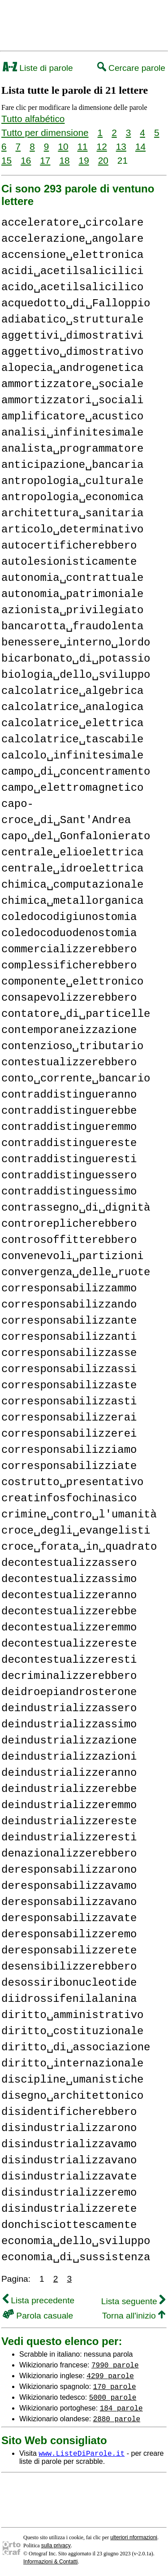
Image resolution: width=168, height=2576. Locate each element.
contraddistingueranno (69, 1094)
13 (121, 146)
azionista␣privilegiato (72, 610)
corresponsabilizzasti (69, 1401)
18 (64, 160)
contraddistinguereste (69, 1143)
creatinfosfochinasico (69, 1498)
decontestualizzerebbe (69, 1611)
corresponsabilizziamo (69, 1450)
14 (140, 146)
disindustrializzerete (69, 2208)
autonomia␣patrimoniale (72, 594)
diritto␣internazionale (72, 2063)
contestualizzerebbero (69, 1062)
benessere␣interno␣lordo (75, 642)
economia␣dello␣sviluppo (75, 2241)
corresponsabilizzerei (69, 1433)
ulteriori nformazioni (133, 2537)
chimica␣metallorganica (72, 901)
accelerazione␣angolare (72, 238)
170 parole (114, 2386)
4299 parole (110, 2375)
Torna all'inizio (133, 2315)
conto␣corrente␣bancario (75, 1078)
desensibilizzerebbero (69, 1966)
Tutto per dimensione (45, 132)
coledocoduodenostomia (69, 933)
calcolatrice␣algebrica (72, 691)
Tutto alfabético (33, 118)
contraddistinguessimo (69, 1191)
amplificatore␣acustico (72, 416)
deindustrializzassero (69, 1708)
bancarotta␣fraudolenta (72, 626)
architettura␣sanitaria (72, 513)
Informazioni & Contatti (50, 2562)
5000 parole (113, 2397)
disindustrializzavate (69, 2176)
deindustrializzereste (69, 1821)
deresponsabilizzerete (69, 1950)
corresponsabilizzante (69, 1320)
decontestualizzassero (69, 1563)
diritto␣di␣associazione (75, 2047)
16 (26, 160)
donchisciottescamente (69, 2225)
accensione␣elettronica (72, 255)
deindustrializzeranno (69, 1772)
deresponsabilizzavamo (69, 1886)
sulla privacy (56, 2545)
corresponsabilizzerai (69, 1417)
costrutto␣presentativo (72, 1482)
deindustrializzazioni (69, 1756)
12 (102, 146)
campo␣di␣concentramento (75, 771)
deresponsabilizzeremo (69, 1934)
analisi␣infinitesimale (72, 432)
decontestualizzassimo (69, 1579)
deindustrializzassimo (69, 1724)
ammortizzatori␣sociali (72, 400)
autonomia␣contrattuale (72, 578)
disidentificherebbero (69, 2112)
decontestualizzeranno (69, 1595)
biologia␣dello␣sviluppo (75, 674)
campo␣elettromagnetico (72, 787)
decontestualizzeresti (69, 1659)
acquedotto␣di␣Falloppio (75, 303)
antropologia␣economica (72, 497)
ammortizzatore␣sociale (72, 384)
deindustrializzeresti (69, 1837)
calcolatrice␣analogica (72, 707)
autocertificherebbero (69, 545)
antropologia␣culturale (72, 481)
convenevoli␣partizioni (72, 1256)
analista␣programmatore (72, 448)
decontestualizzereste (69, 1643)
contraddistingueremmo (69, 1127)
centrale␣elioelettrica (72, 852)
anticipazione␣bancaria (72, 465)
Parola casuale (38, 2315)
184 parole (121, 2408)
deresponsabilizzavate (69, 1918)
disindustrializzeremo (69, 2192)
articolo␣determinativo (72, 529)
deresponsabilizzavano (69, 1902)
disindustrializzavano (69, 2160)
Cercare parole (131, 68)
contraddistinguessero (69, 1175)
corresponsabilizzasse (69, 1353)
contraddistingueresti (69, 1159)
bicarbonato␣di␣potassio (75, 658)
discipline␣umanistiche (72, 2079)
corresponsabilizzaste (69, 1385)
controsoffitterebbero (69, 1240)
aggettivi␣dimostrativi (72, 335)
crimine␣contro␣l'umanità (79, 1514)
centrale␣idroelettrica (72, 868)
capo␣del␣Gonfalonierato (75, 836)
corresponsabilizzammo (69, 1288)
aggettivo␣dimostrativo (72, 351)
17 (45, 160)
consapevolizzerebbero (69, 997)
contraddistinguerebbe (69, 1110)
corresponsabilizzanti (69, 1336)
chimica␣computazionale (72, 884)
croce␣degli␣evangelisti (75, 1530)
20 (103, 160)
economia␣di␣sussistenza (75, 2257)
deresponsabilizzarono (69, 1869)
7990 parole (115, 2365)
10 (63, 146)
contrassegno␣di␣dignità (75, 1207)
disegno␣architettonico (72, 2095)
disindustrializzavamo (69, 2144)
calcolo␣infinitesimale (72, 755)
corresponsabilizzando (69, 1304)
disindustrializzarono (69, 2128)
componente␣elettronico (72, 981)
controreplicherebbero (69, 1223)
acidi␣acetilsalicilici (72, 271)
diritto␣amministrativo (72, 2015)
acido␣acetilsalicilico (72, 287)
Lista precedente (38, 2300)
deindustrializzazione (69, 1740)
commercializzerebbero (69, 949)
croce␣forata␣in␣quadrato (79, 1546)
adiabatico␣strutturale (72, 319)
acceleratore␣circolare (72, 222)
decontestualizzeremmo (69, 1627)
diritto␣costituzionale (72, 2031)
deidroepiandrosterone (69, 1692)
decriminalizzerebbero (69, 1676)
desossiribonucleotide (69, 1982)
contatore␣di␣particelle (75, 1014)
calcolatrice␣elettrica (72, 723)
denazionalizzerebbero (69, 1853)
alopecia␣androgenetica (72, 368)
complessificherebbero (69, 965)
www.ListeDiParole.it (82, 2453)
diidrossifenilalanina (69, 1999)
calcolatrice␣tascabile (72, 739)
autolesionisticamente (69, 561)
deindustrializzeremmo (69, 1805)
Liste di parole (38, 68)
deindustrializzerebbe (69, 1789)
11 (82, 146)
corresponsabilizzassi (69, 1369)
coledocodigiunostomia (69, 917)
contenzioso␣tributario (72, 1046)
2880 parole (117, 2418)
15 (6, 160)
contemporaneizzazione (69, 1030)
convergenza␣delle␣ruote (75, 1272)
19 (84, 160)
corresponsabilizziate (69, 1466)
